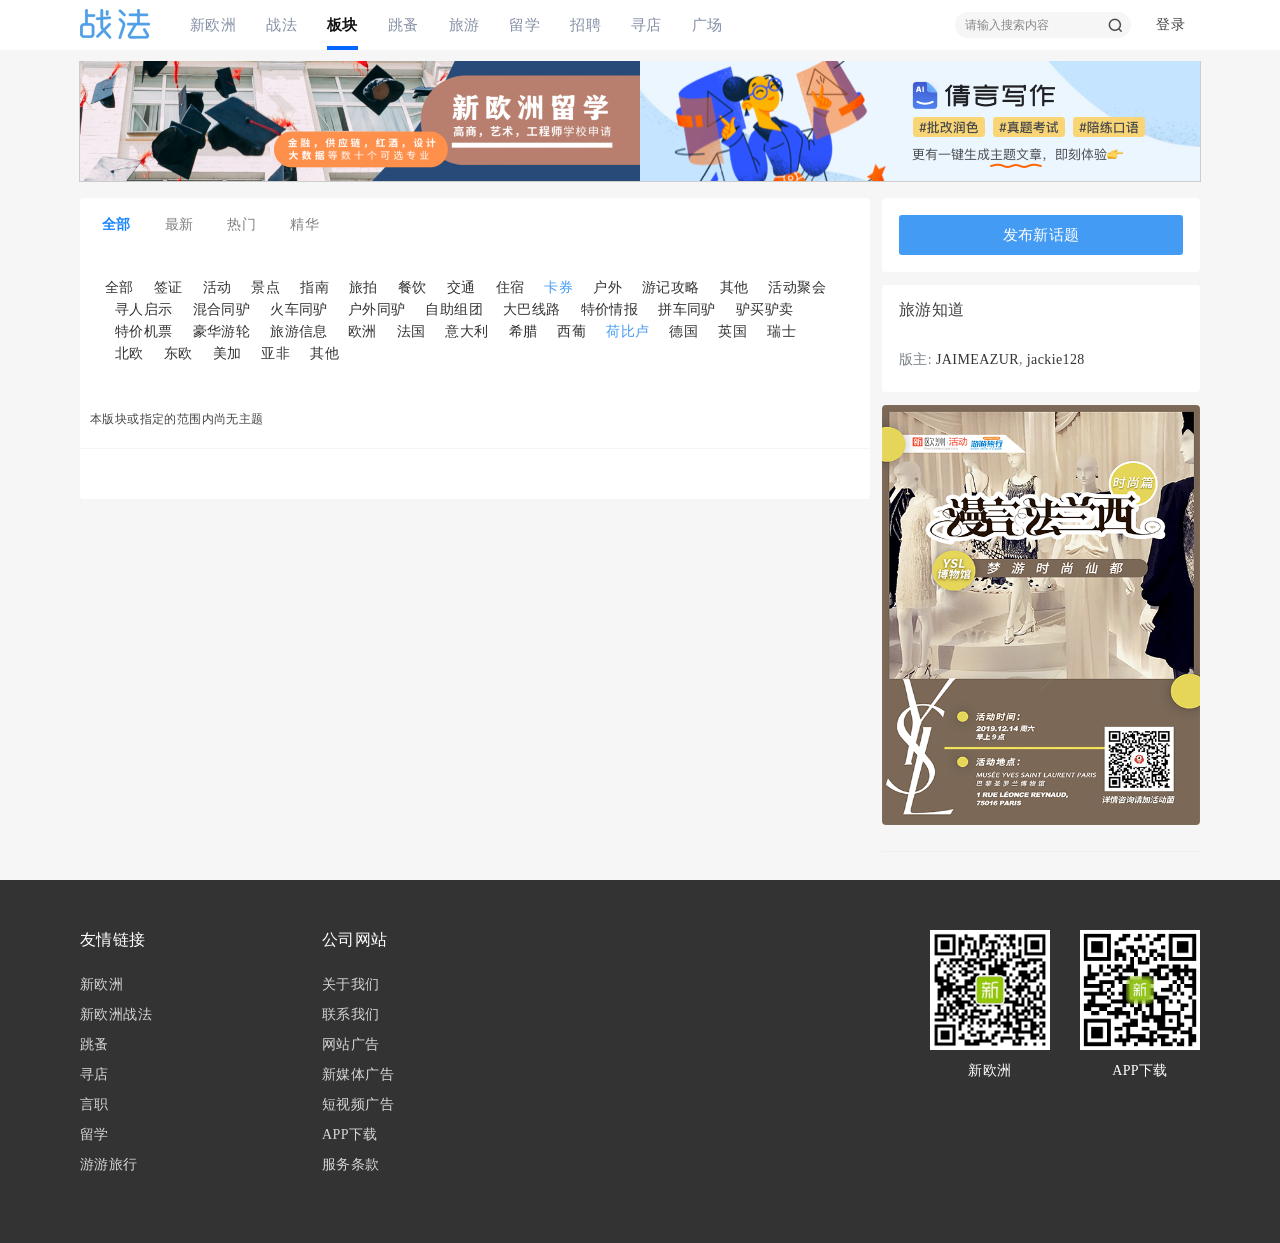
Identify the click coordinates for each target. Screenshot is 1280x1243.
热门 (241, 224)
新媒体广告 (358, 1074)
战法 (281, 24)
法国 (411, 331)
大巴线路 (532, 309)
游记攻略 (671, 287)
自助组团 (454, 309)
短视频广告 (358, 1104)
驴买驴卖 (765, 309)
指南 (314, 287)
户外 (607, 287)
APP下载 (350, 1134)
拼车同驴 (687, 309)
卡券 (558, 287)
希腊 (523, 331)
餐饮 (412, 287)
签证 (168, 287)
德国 (683, 331)
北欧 (129, 353)
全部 (116, 224)
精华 (304, 224)
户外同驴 (377, 309)
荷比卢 (627, 331)
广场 (707, 24)
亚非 (275, 353)
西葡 (571, 331)
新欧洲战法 (116, 1014)
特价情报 (610, 309)
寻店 (646, 24)
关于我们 (351, 984)
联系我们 (351, 1014)
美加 (227, 353)
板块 (342, 24)
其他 (734, 287)
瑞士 (781, 331)
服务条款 (351, 1164)
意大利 (466, 331)
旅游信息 (299, 331)
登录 (1170, 24)
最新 (179, 224)
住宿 (510, 287)
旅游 (464, 24)
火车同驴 (299, 309)
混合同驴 (222, 309)
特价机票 (144, 331)
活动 (217, 287)
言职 (94, 1104)
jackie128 (1056, 359)
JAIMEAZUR (977, 359)
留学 (524, 24)
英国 (732, 331)
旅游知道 (932, 310)
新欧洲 (213, 24)
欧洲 (362, 331)
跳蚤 (403, 24)
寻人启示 (144, 309)
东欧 (178, 353)
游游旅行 (109, 1164)
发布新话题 (1041, 235)
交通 (461, 287)
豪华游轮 (222, 331)
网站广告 (351, 1044)
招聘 (585, 24)
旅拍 (363, 287)
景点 (265, 287)
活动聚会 (797, 287)
